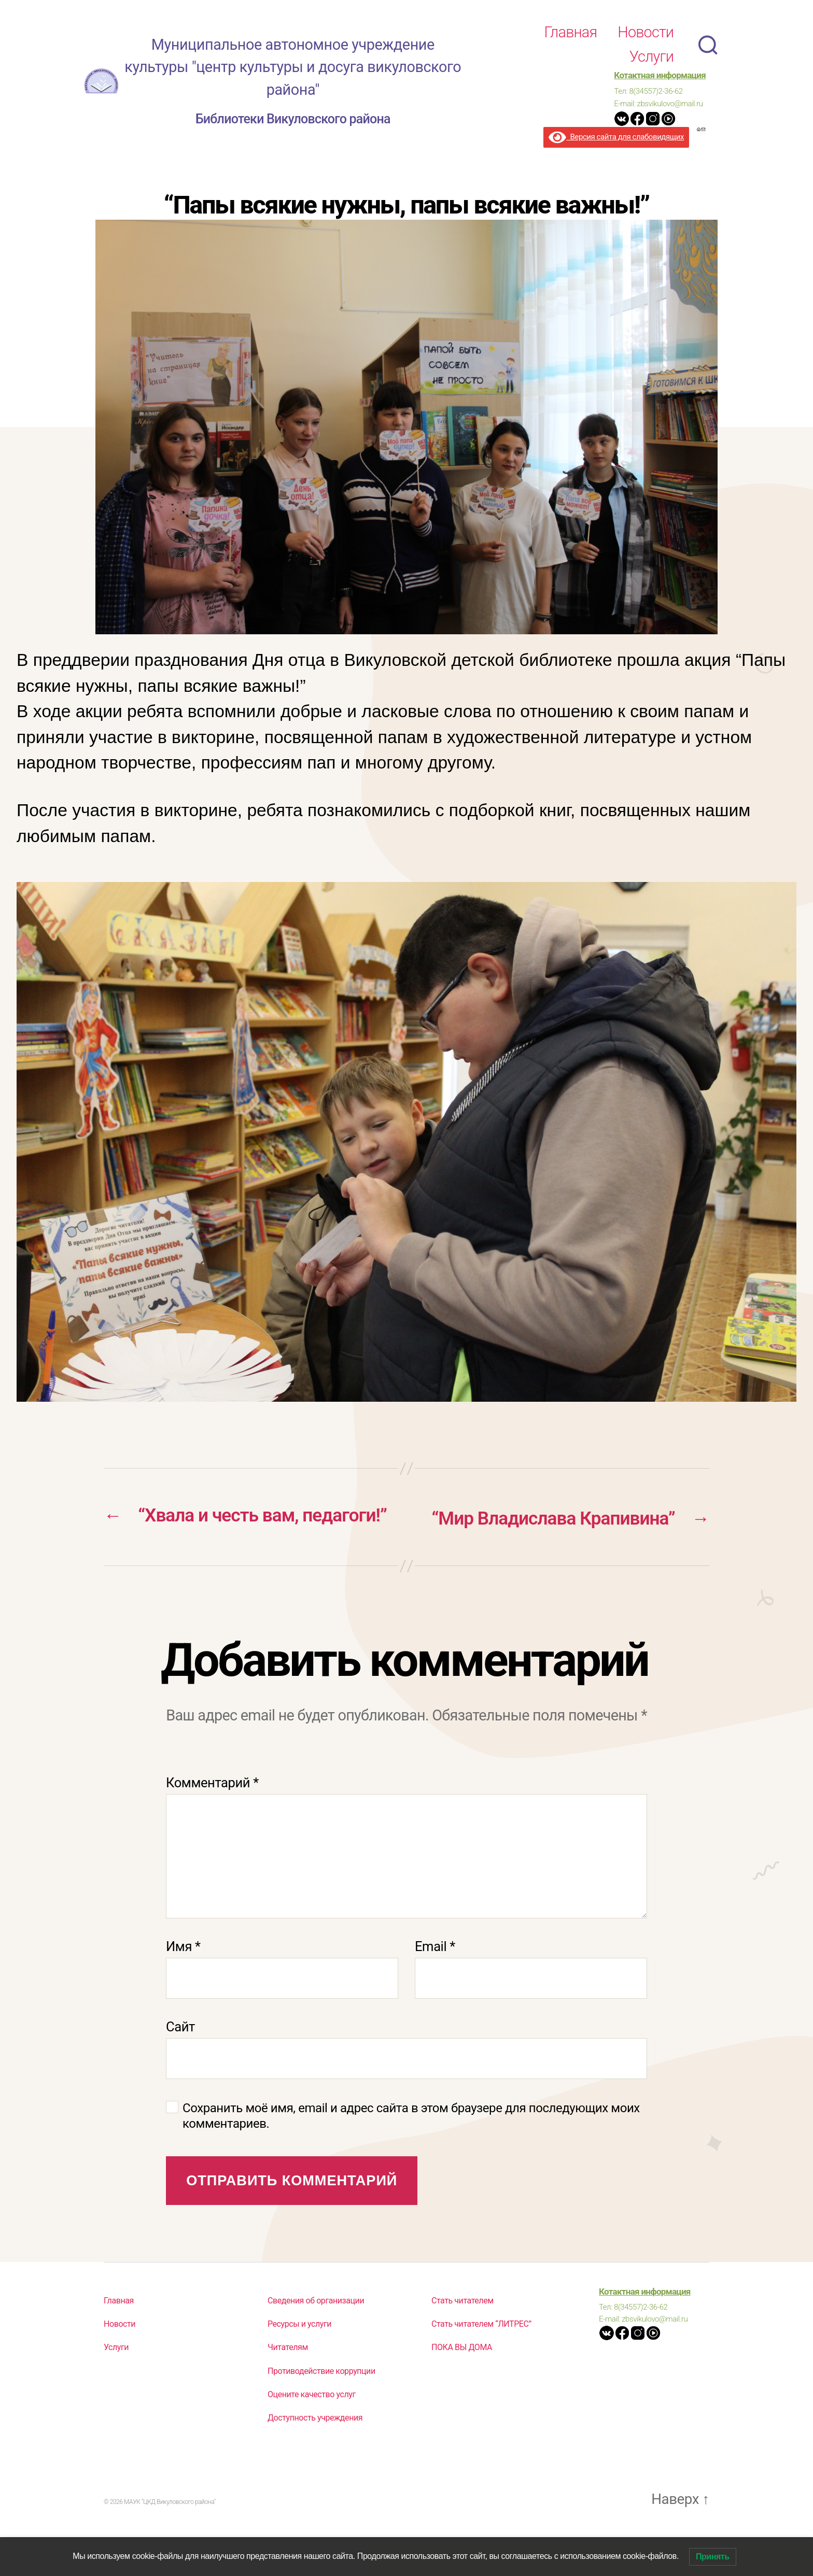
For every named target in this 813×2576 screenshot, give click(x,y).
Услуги (651, 56)
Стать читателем (462, 2330)
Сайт (180, 2055)
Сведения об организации (316, 2330)
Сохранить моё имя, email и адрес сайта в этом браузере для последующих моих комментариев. (411, 2145)
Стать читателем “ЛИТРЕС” (481, 2353)
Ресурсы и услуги (299, 2353)
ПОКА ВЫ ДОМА (461, 2377)
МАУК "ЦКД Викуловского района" (170, 2532)
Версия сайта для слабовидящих (616, 136)
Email (435, 1976)
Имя (183, 1976)
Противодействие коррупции (321, 2401)
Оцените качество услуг (312, 2424)
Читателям (288, 2377)
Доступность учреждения (315, 2447)
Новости (646, 32)
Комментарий (212, 1812)
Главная (570, 32)
